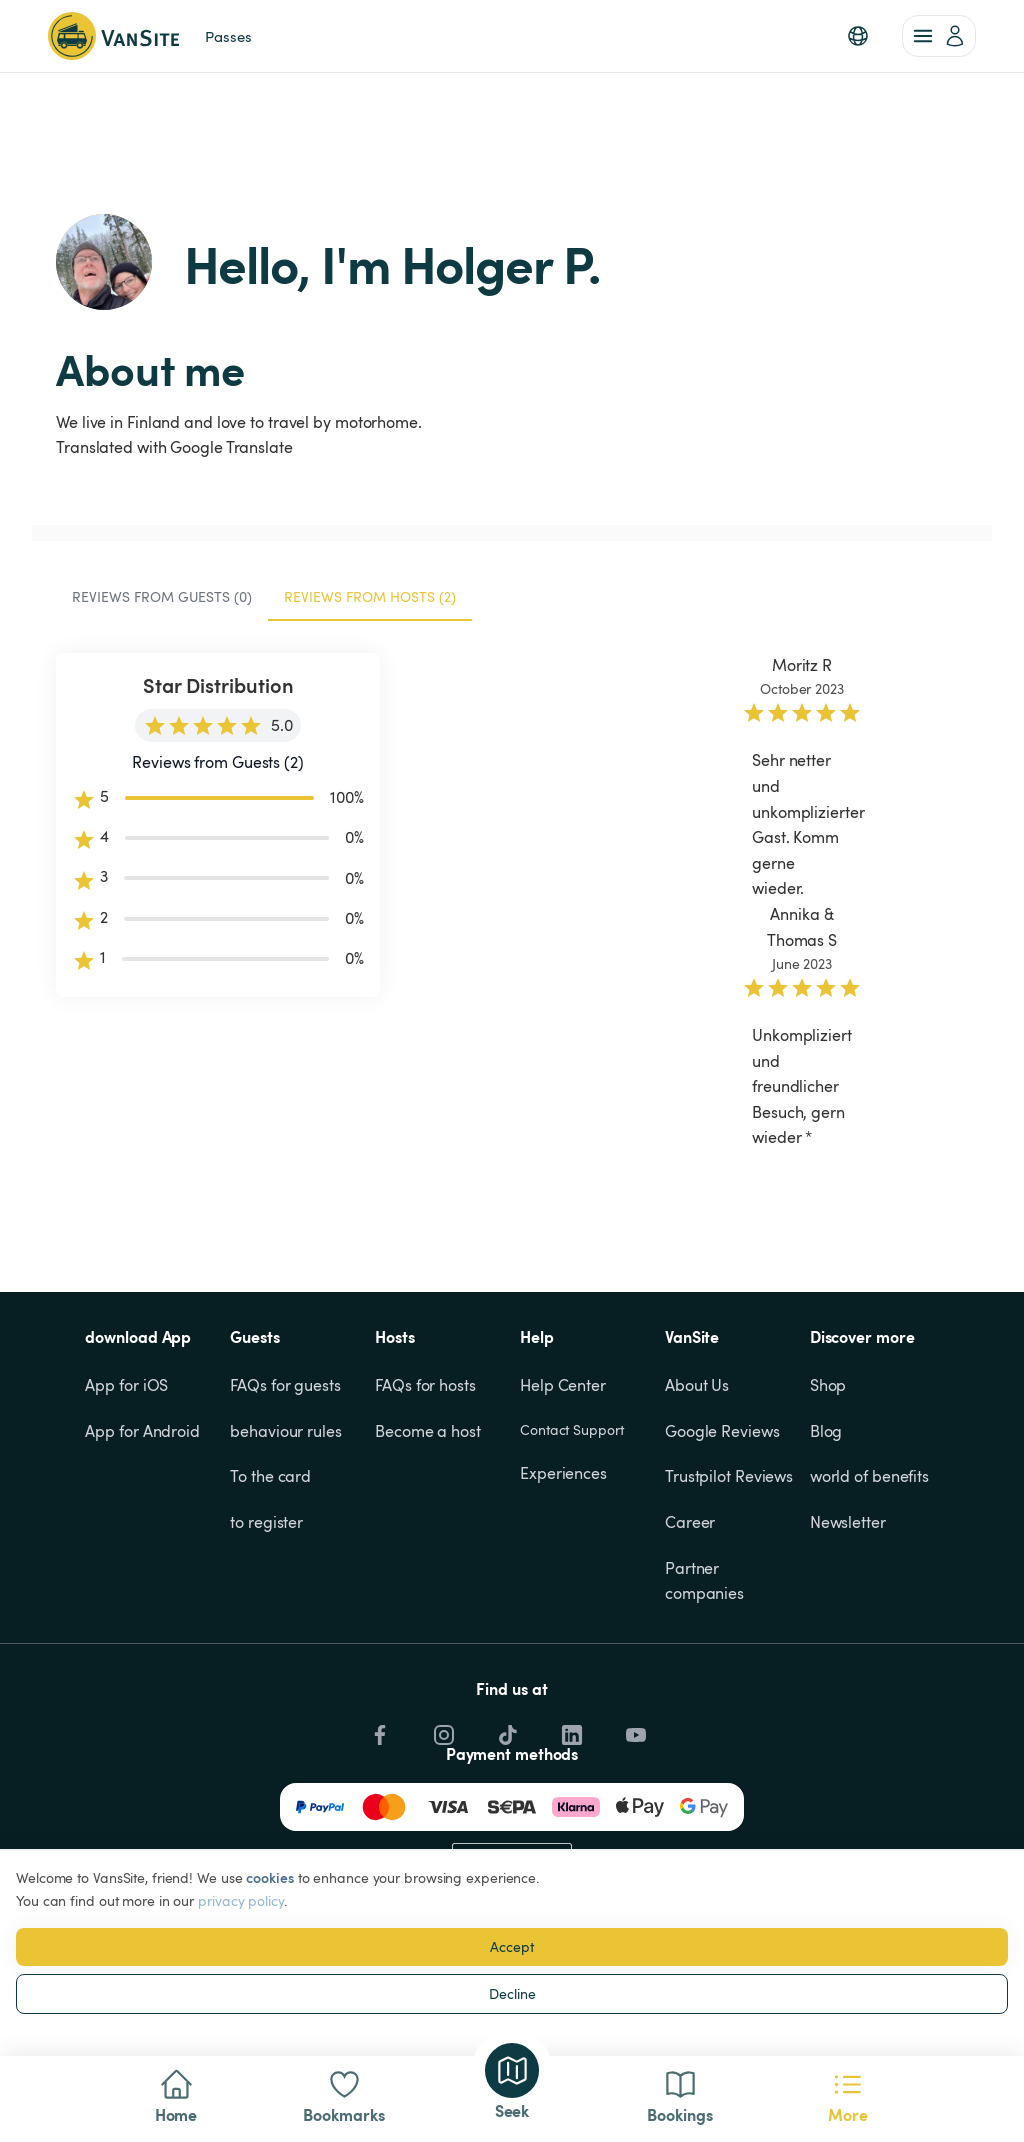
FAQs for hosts (425, 1493)
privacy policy (241, 1900)
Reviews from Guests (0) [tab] (162, 519)
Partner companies (704, 1689)
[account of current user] (939, 36)
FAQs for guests (285, 1493)
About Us (697, 1493)
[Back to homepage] (113, 36)
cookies (269, 1877)
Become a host (428, 1539)
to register (266, 1630)
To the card (270, 1584)
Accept (512, 1946)
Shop (828, 1493)
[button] (858, 36)
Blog (826, 1539)
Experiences (563, 1581)
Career (690, 1630)
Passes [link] (228, 36)
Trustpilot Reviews (729, 1584)
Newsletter (848, 1630)
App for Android (142, 1539)
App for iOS (126, 1493)
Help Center (563, 1493)
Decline (512, 1993)
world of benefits (869, 1584)
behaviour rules (286, 1539)
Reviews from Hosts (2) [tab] (370, 519)
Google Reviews (722, 1539)
